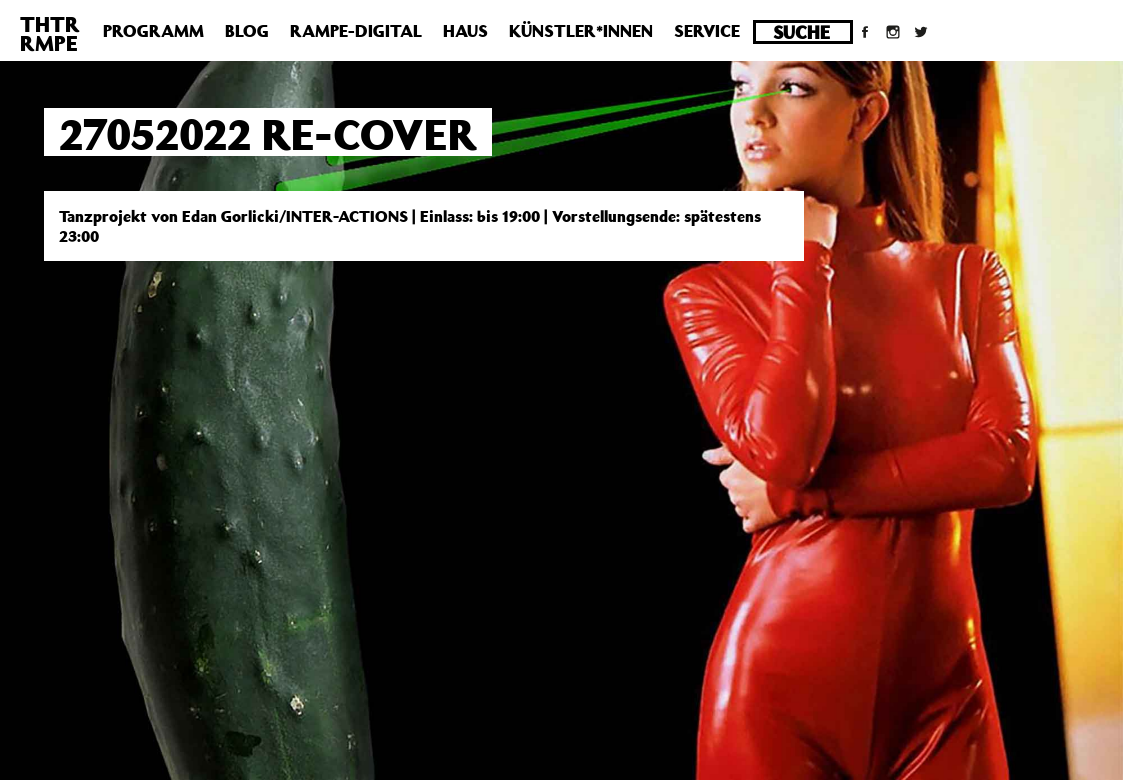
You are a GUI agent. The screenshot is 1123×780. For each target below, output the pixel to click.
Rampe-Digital (356, 31)
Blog (247, 31)
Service (707, 31)
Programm (153, 31)
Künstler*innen (581, 31)
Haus (465, 31)
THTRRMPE (50, 33)
